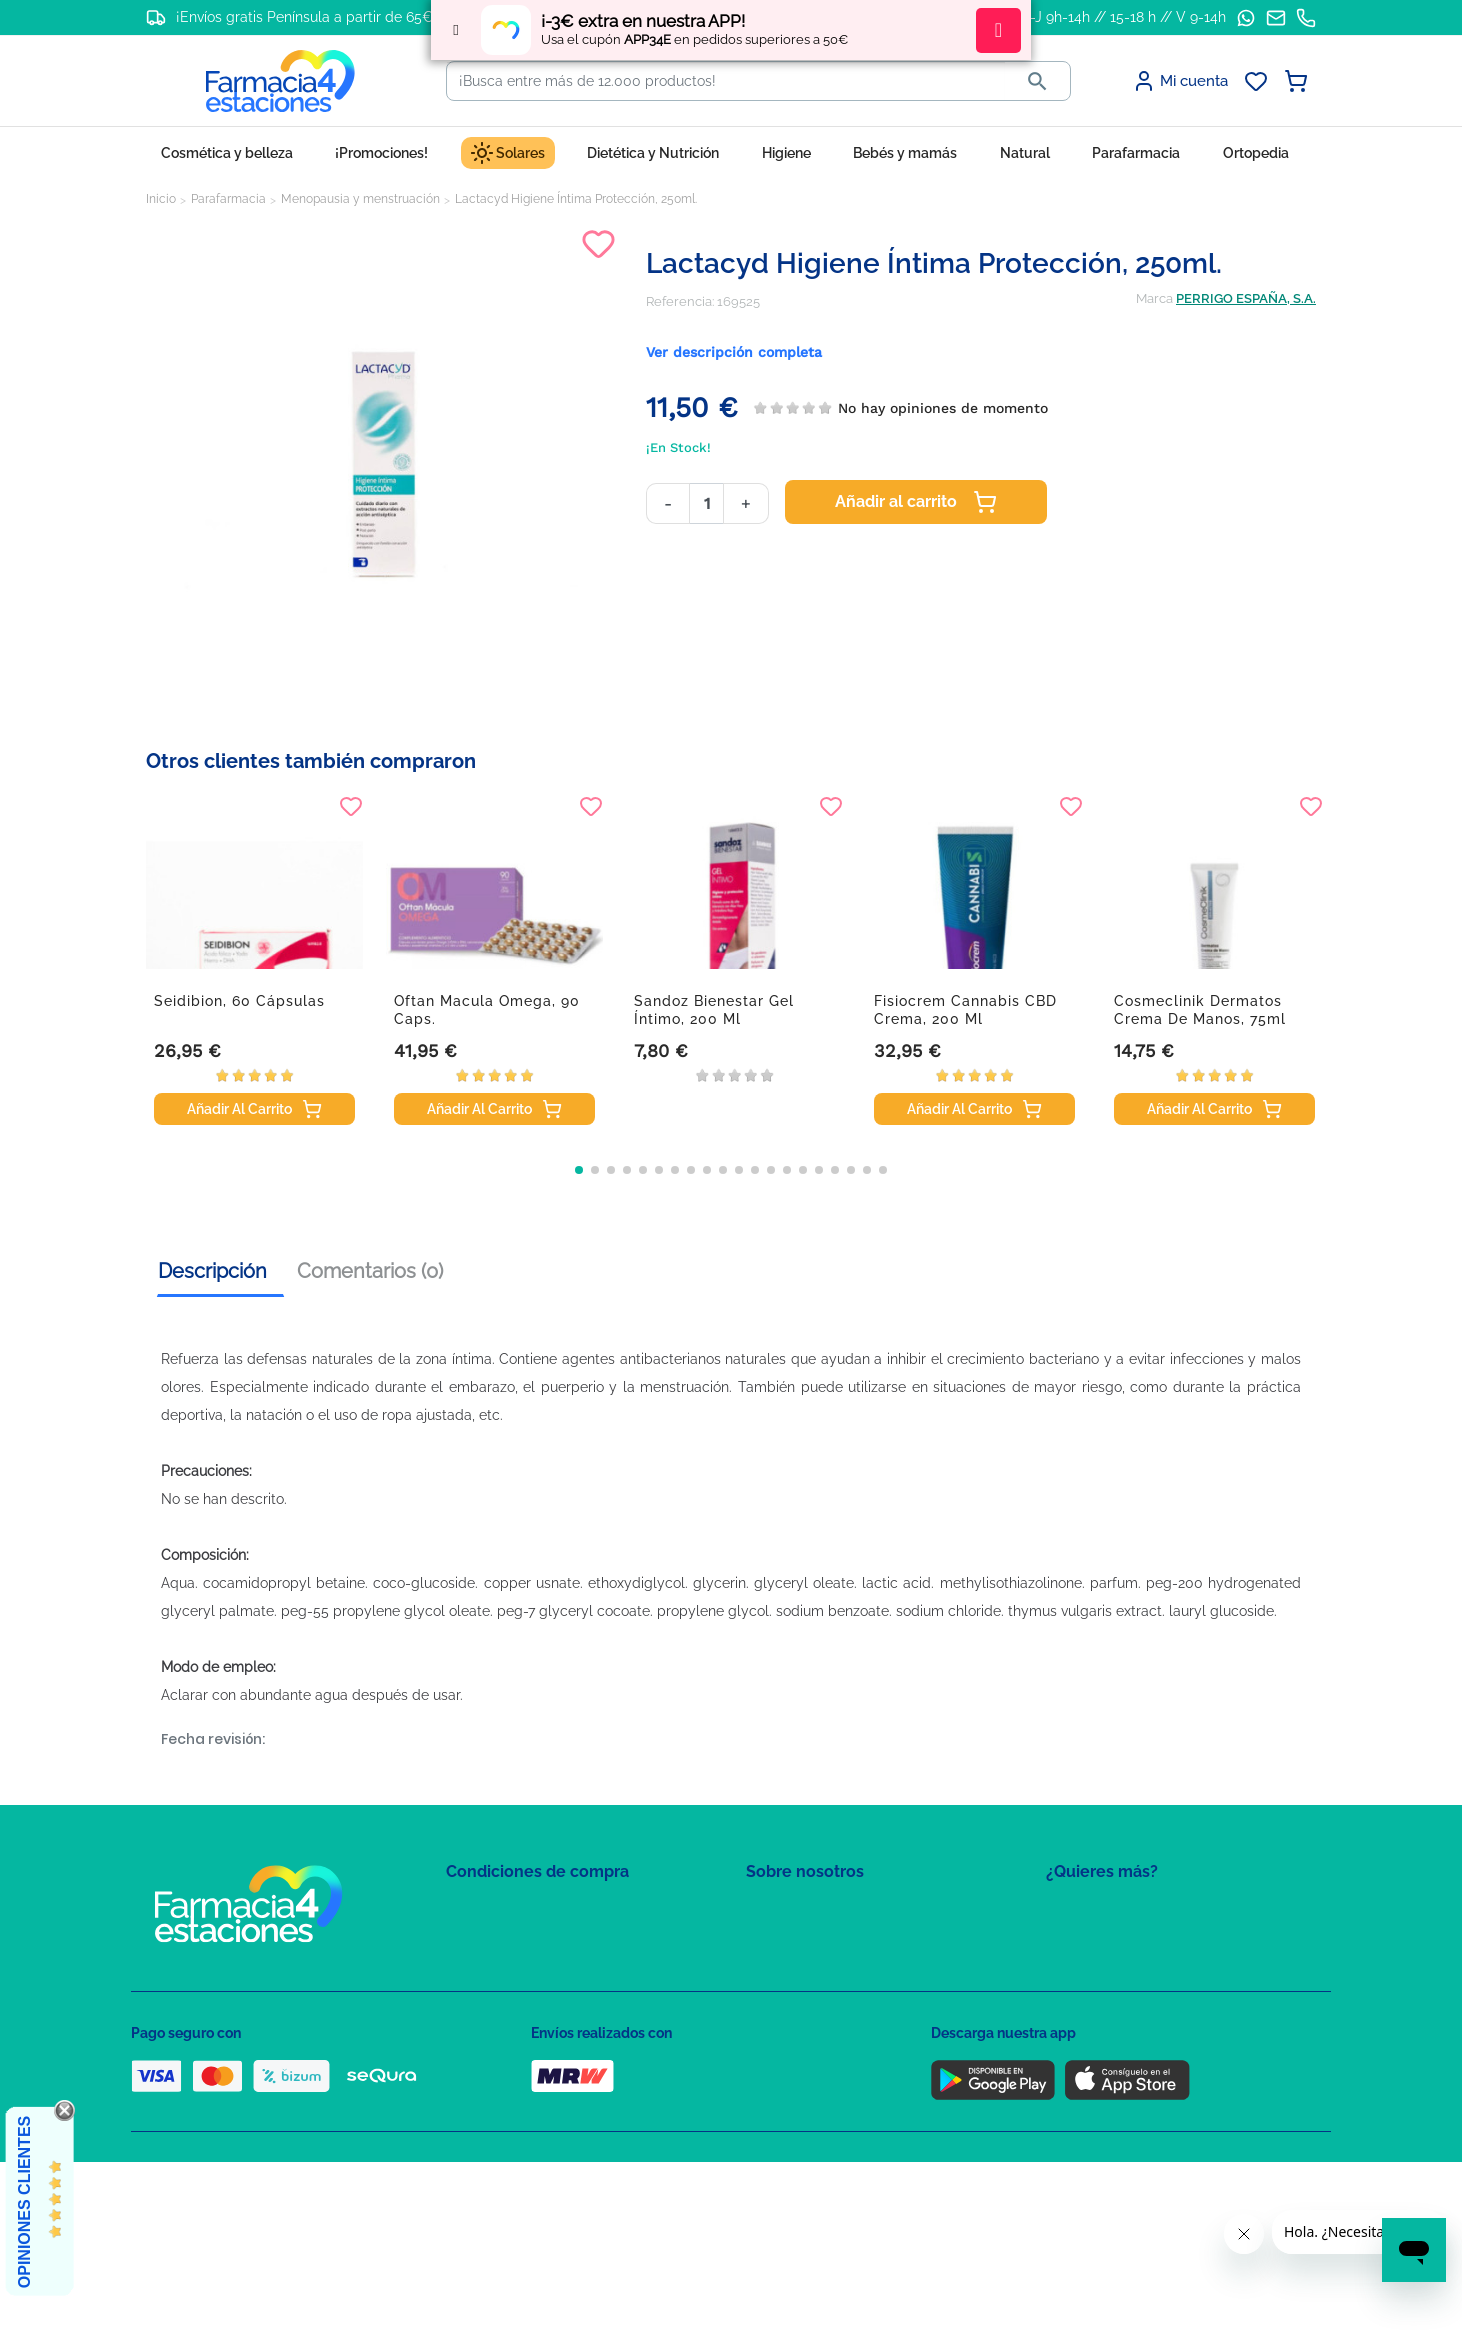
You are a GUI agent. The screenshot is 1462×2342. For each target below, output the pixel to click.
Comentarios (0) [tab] (370, 1271)
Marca (1154, 298)
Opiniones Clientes (24, 2202)
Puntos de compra (501, 2027)
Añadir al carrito (916, 502)
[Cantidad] (706, 503)
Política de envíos (499, 2056)
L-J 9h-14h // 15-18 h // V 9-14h (1124, 17)
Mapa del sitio (787, 1911)
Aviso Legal (481, 1998)
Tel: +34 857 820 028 (806, 2027)
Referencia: (680, 301)
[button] (579, 1170)
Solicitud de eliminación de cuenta (851, 1998)
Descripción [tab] (212, 1271)
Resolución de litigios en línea (536, 2114)
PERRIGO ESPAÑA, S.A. (1246, 298)
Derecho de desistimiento (524, 2085)
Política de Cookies (503, 1969)
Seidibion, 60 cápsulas (239, 1001)
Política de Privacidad (510, 1940)
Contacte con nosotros (814, 1969)
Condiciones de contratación (533, 1911)
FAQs (762, 1940)
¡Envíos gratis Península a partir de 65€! (306, 17)
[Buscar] (726, 81)
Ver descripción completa (734, 352)
